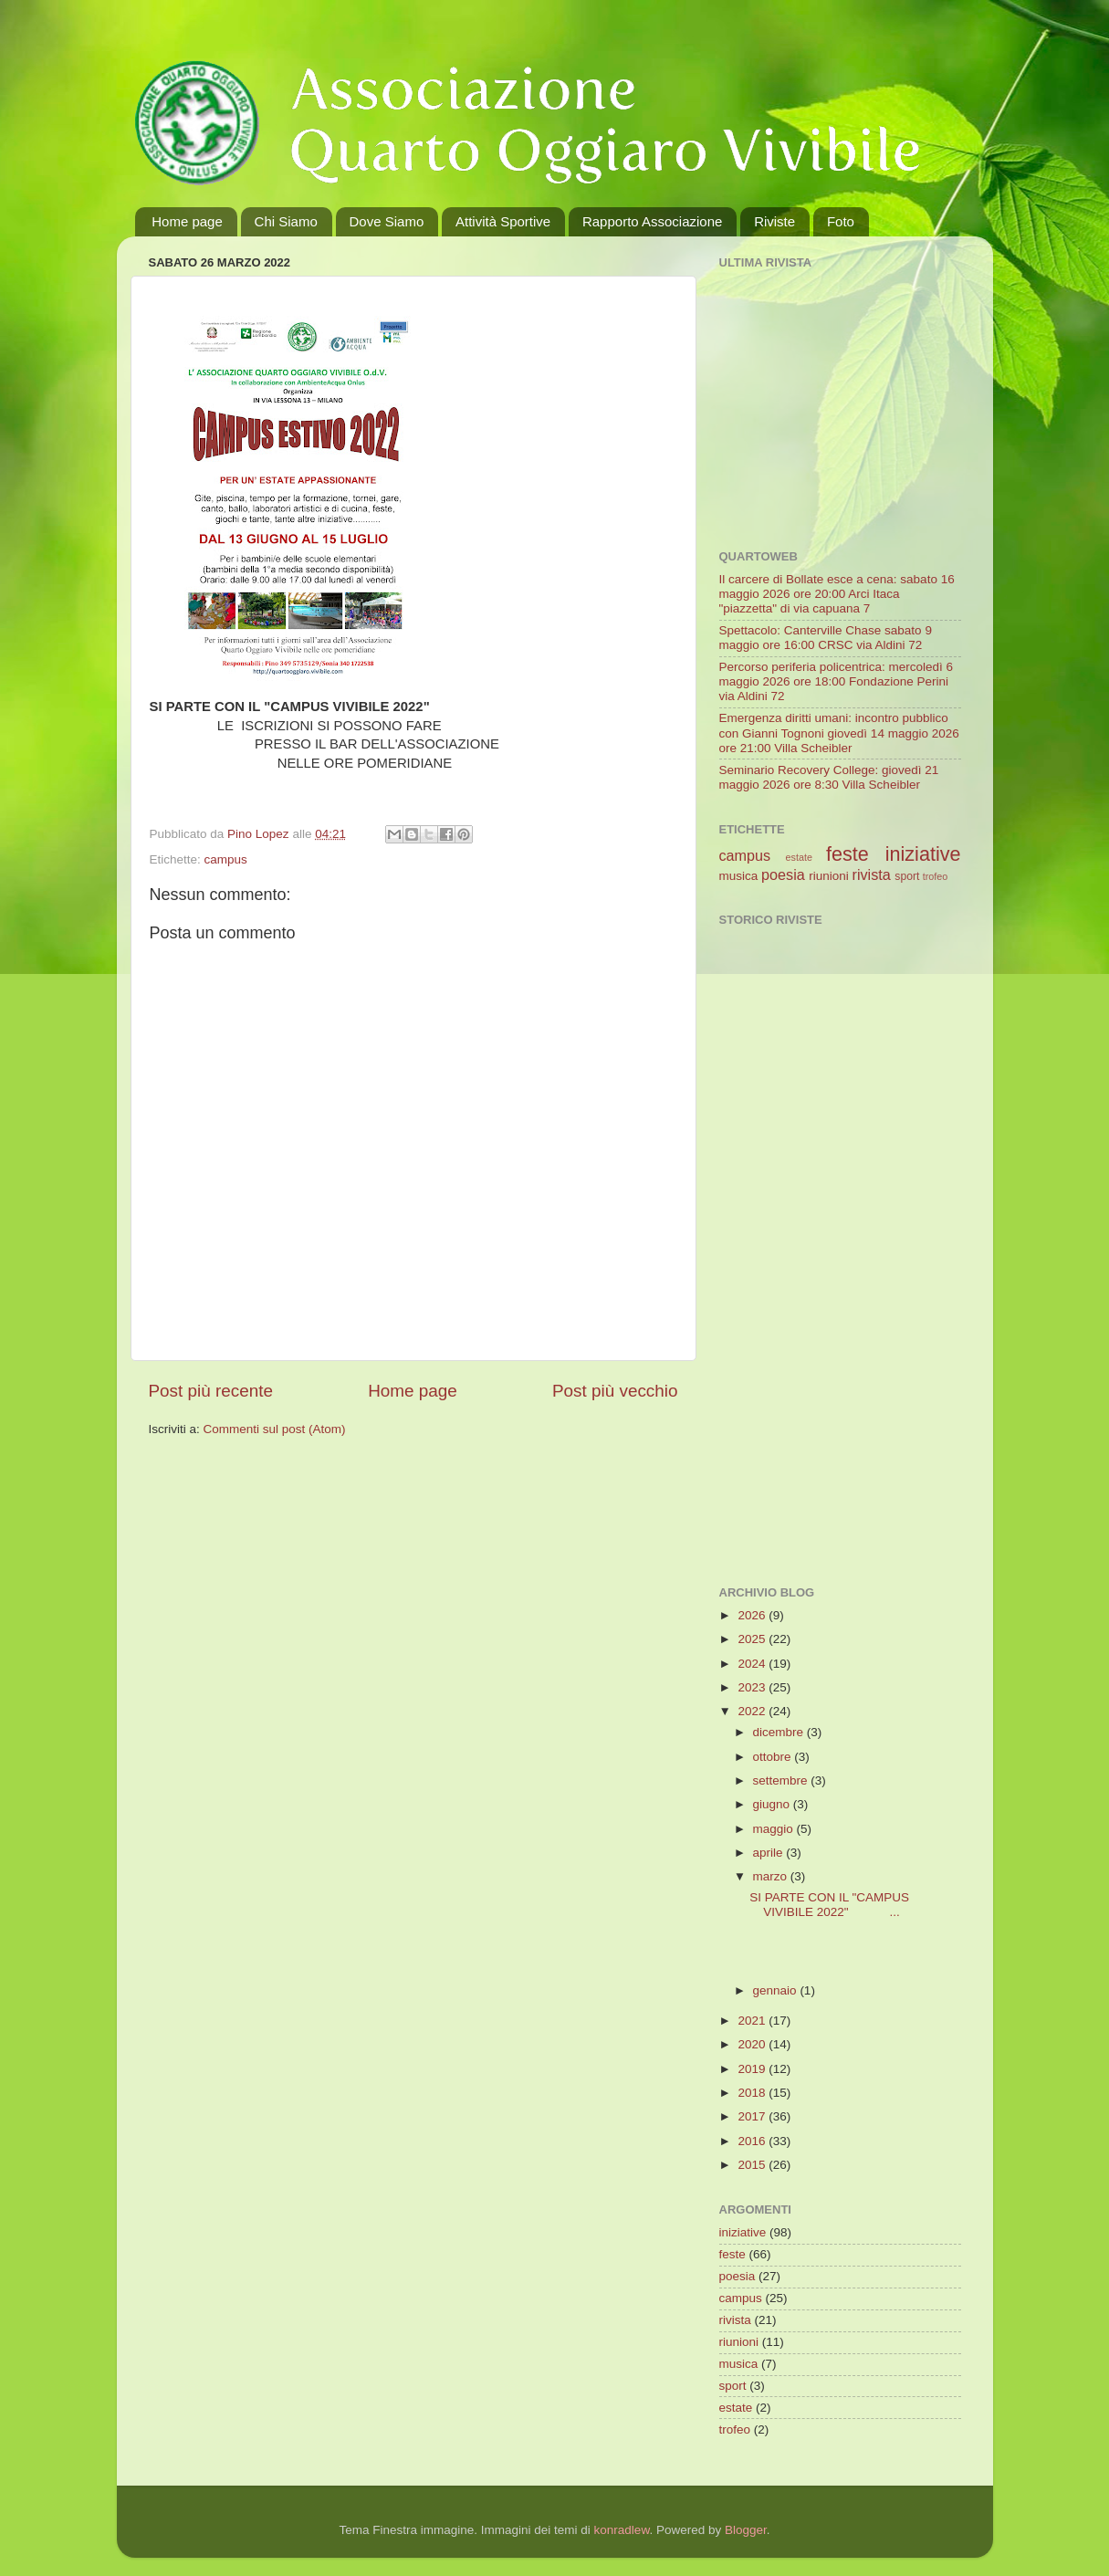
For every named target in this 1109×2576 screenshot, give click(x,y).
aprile (770, 1852)
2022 (753, 1711)
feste (847, 854)
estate (799, 857)
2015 (753, 2165)
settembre (782, 1780)
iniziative (923, 854)
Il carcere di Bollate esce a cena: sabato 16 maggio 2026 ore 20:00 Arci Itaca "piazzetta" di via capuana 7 (837, 593)
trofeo (935, 876)
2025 (753, 1639)
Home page (187, 221)
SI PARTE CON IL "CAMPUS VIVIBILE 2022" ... (829, 1904)
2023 (753, 1687)
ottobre (774, 1757)
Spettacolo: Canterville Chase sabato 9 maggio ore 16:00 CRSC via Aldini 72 (825, 637)
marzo (771, 1876)
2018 (753, 2093)
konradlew (622, 2530)
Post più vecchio (615, 1390)
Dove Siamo (387, 221)
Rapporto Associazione (652, 221)
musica (739, 876)
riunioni (829, 876)
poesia (783, 874)
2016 (753, 2141)
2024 (753, 1663)
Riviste (774, 221)
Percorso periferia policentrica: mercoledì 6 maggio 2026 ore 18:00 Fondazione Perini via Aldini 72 (836, 681)
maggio (775, 1829)
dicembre (780, 1732)
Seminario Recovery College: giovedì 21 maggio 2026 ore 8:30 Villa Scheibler (829, 777)
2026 (753, 1615)
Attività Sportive (502, 221)
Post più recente (211, 1390)
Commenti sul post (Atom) (275, 1429)
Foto (840, 221)
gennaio (776, 1990)
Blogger (746, 2530)
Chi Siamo (286, 221)
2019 (753, 2069)
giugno (773, 1804)
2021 (753, 2020)
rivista (872, 874)
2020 (753, 2044)
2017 (753, 2116)
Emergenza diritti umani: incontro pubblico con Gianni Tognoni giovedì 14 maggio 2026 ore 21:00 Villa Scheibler (839, 732)
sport (907, 876)
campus (225, 859)
